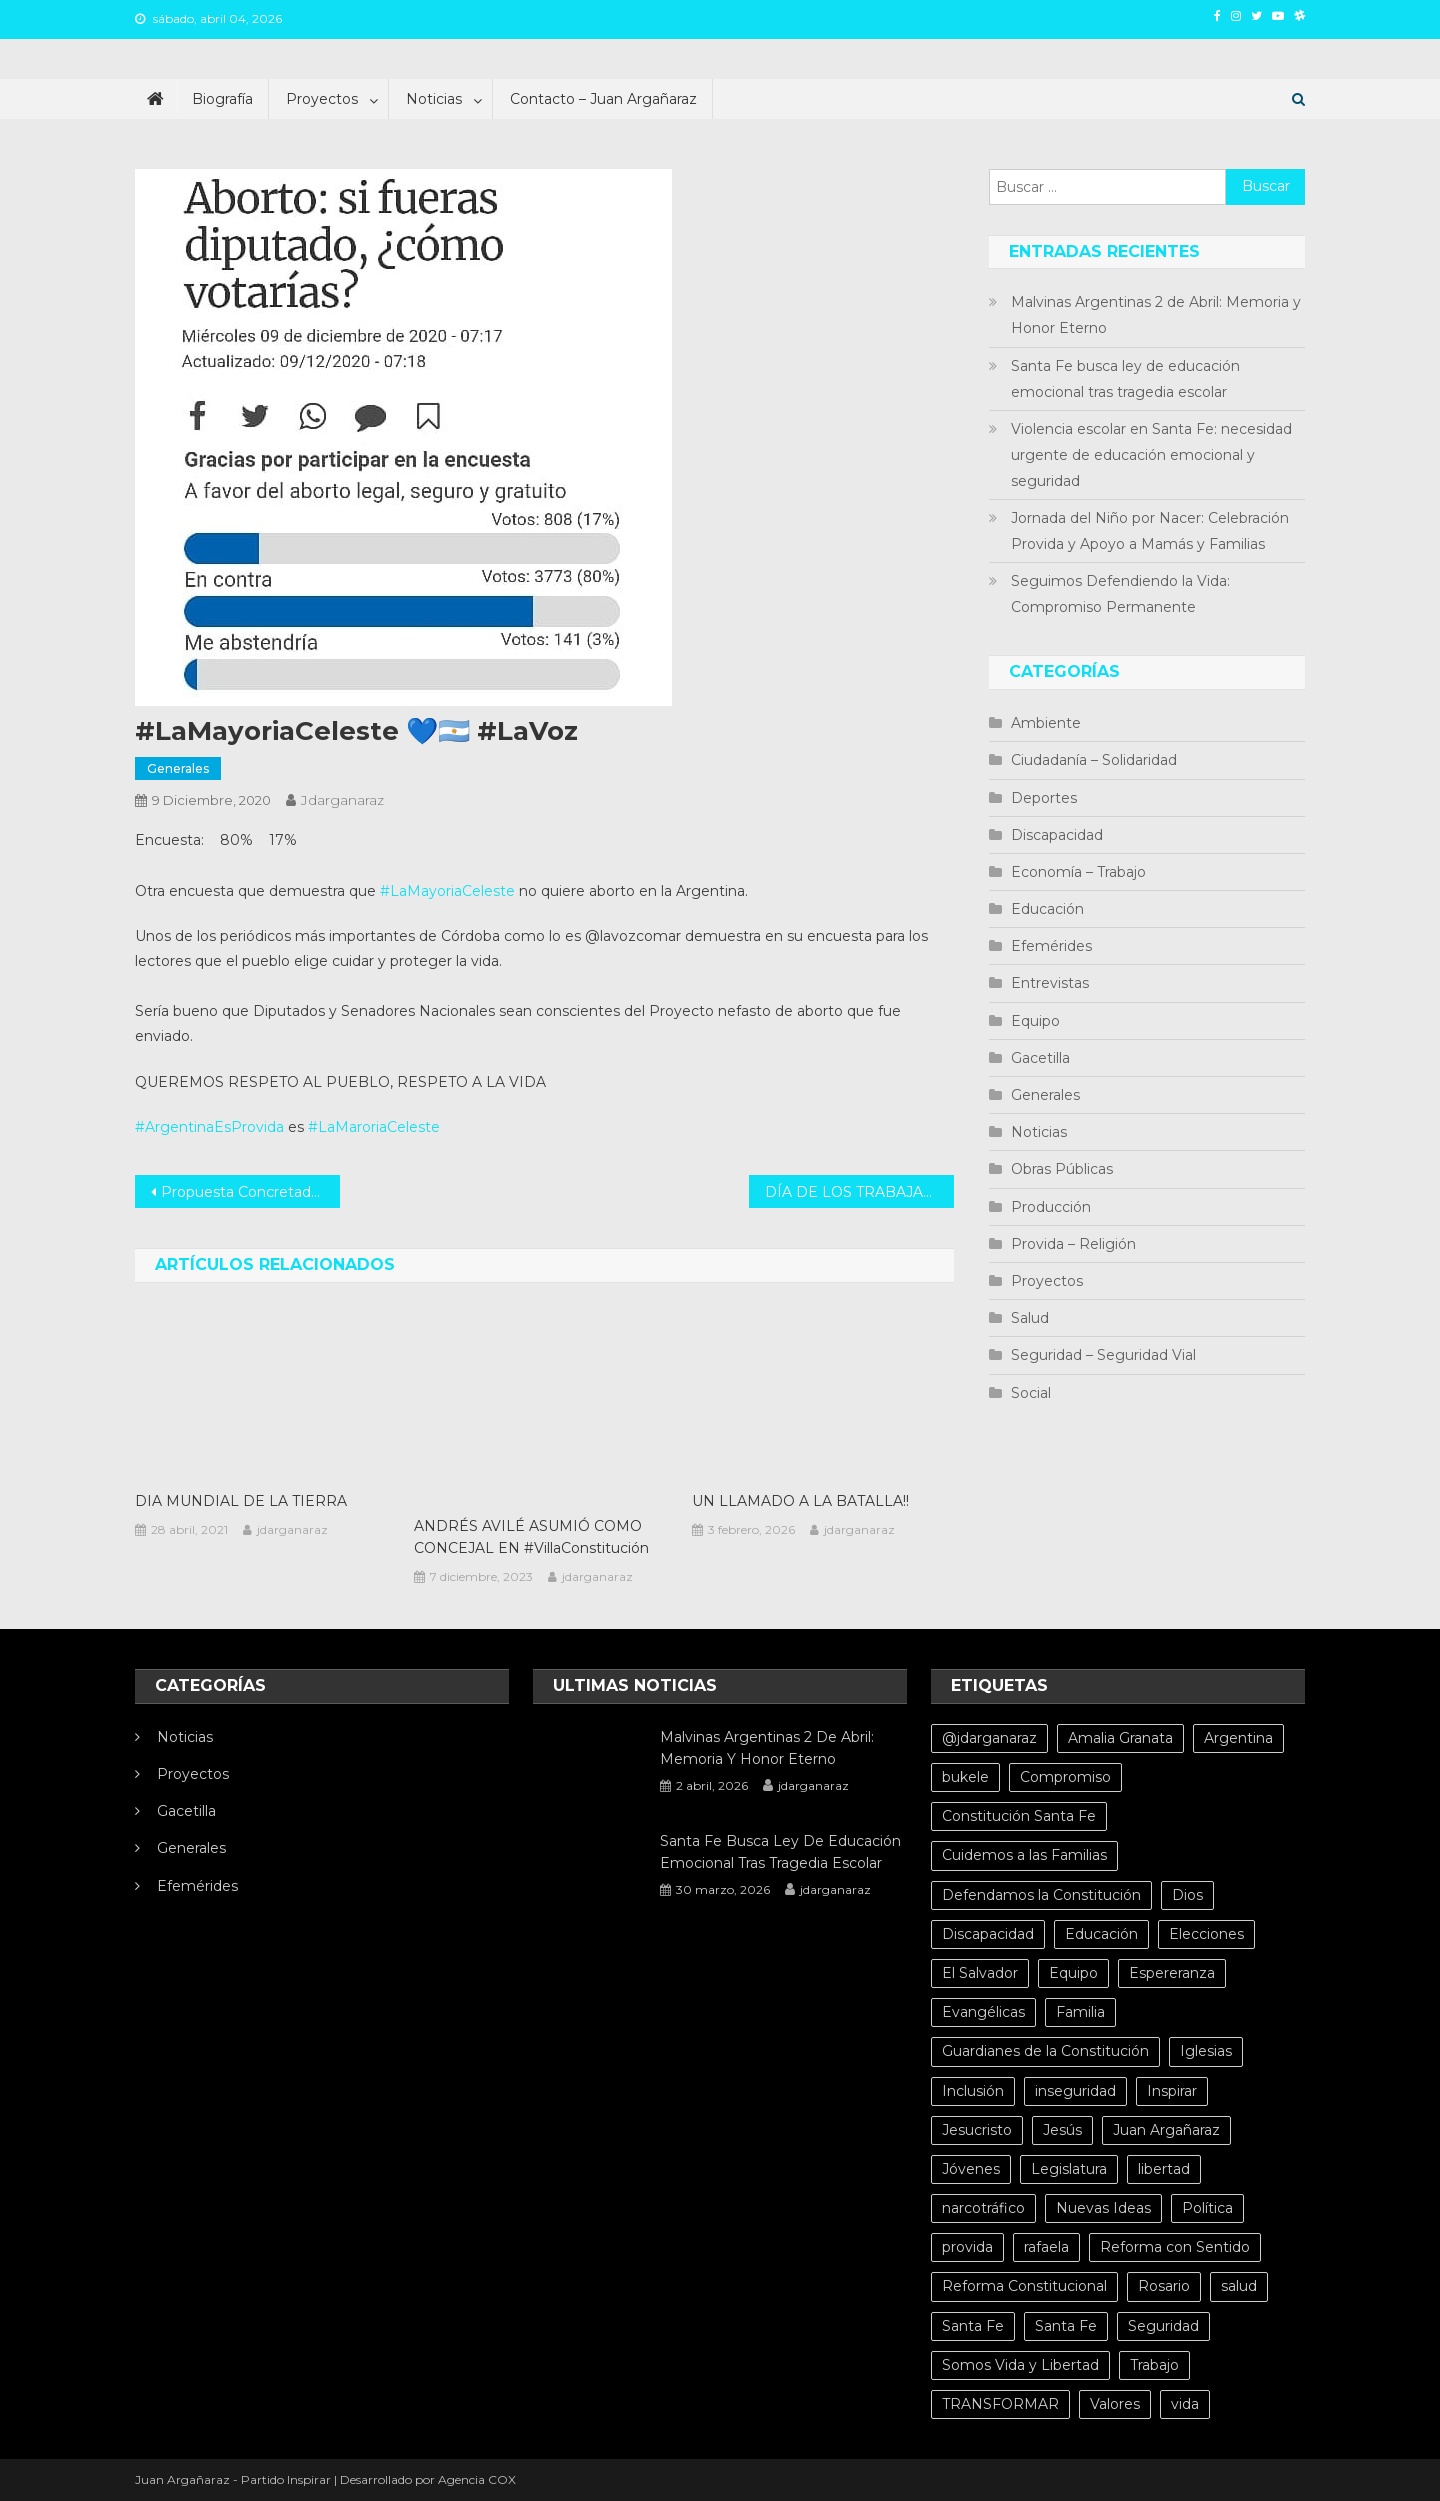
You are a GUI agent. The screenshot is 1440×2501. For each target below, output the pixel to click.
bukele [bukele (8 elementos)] (965, 1777)
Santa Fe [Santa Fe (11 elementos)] (1066, 2326)
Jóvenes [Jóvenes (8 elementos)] (971, 2169)
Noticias (434, 99)
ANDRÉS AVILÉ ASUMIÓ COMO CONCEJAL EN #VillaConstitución (531, 1537)
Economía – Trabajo (1078, 872)
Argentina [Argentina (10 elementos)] (1238, 1738)
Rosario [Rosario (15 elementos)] (1164, 2286)
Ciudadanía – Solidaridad (1094, 760)
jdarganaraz (342, 800)
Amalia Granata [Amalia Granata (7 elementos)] (1120, 1738)
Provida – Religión (1073, 1244)
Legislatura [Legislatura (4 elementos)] (1069, 2169)
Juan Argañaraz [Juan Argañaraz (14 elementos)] (1166, 2130)
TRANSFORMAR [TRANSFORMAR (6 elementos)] (1000, 2404)
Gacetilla (1040, 1058)
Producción (1051, 1207)
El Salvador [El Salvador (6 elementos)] (980, 1973)
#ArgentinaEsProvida (209, 1127)
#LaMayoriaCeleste (447, 891)
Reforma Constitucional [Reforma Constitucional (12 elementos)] (1024, 2286)
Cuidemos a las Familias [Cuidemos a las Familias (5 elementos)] (1024, 1855)
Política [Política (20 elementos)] (1207, 2208)
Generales (178, 768)
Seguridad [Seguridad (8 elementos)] (1163, 2326)
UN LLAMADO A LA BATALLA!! (800, 1501)
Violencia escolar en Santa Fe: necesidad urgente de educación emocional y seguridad (1151, 455)
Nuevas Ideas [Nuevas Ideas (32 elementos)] (1103, 2208)
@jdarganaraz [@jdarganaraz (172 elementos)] (989, 1738)
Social (1031, 1393)
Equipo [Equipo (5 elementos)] (1073, 1973)
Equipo (1035, 1021)
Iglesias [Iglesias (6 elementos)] (1206, 2051)
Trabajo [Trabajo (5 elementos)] (1154, 2365)
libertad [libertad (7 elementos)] (1164, 2169)
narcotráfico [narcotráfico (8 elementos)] (983, 2208)
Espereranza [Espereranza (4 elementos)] (1172, 1973)
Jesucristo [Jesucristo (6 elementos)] (977, 2130)
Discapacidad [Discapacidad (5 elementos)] (988, 1934)
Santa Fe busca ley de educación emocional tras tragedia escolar (1125, 379)
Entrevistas (1050, 983)
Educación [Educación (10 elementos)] (1101, 1934)
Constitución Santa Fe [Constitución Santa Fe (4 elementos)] (1019, 1816)
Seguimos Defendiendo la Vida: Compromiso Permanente (1120, 594)
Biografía (222, 99)
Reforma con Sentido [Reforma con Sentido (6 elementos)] (1175, 2247)
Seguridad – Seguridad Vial (1103, 1355)
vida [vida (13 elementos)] (1185, 2404)
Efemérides (1051, 946)
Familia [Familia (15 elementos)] (1080, 2012)
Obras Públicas (1062, 1169)
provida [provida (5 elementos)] (967, 2247)
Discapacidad (1057, 835)
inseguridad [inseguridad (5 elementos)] (1075, 2091)
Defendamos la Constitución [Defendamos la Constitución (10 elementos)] (1041, 1895)
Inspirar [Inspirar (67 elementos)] (1172, 2091)
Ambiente (1046, 723)
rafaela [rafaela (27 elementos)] (1046, 2247)
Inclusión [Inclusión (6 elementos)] (973, 2091)
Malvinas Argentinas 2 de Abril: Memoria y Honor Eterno (1156, 315)
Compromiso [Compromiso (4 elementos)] (1065, 1777)
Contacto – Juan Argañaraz (603, 99)
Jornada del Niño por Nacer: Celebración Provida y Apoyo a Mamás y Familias (1150, 531)
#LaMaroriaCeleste (374, 1127)
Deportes (1044, 798)
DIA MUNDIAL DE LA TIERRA (241, 1501)
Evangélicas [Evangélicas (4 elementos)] (983, 2012)
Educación (1047, 909)
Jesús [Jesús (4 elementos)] (1062, 2130)
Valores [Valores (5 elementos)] (1115, 2404)
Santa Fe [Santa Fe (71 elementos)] (973, 2326)
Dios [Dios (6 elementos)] (1187, 1895)
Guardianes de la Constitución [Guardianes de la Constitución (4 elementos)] (1045, 2051)
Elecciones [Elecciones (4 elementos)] (1206, 1934)
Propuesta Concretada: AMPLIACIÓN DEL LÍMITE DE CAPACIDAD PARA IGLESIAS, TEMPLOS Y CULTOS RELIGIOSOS (250, 1192)
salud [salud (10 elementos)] (1239, 2286)
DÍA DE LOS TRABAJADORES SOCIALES (859, 1192)
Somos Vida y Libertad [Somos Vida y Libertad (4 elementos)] (1020, 2365)
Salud (1030, 1318)
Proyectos (322, 99)
